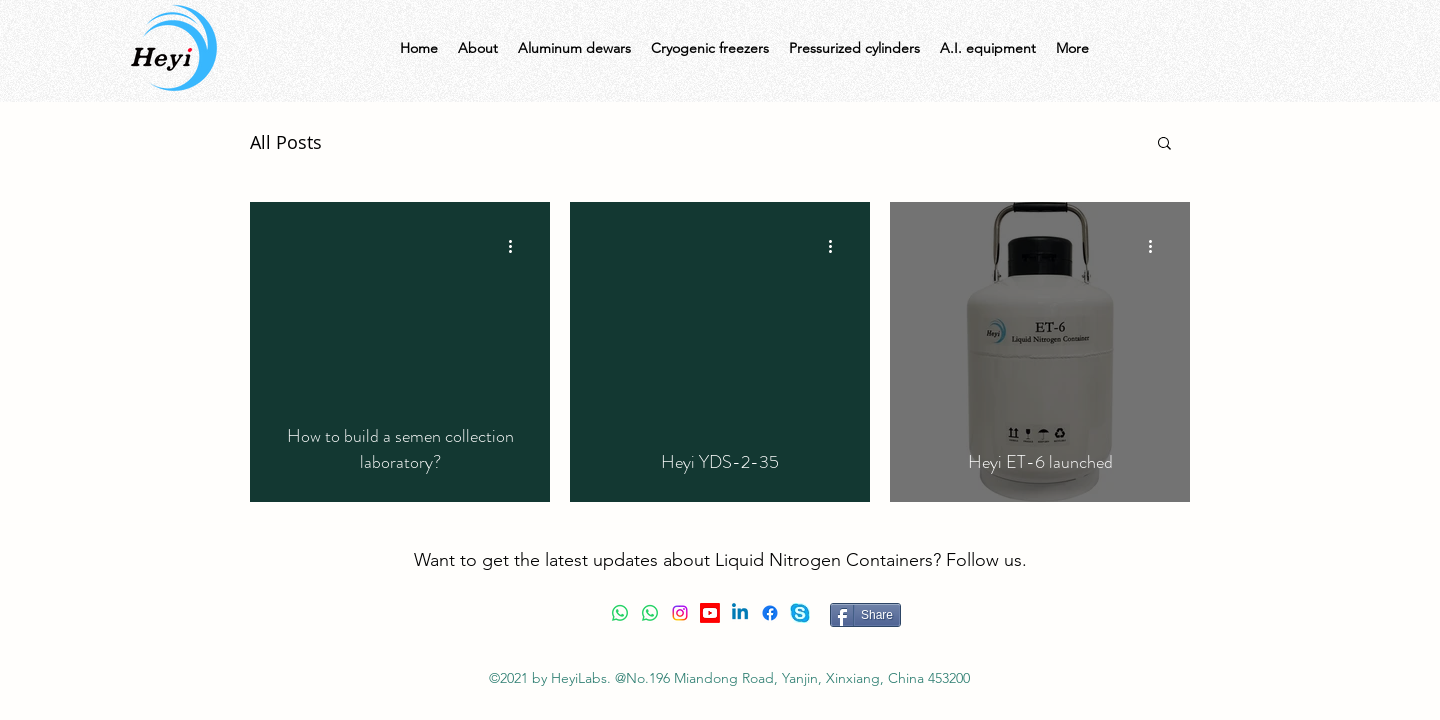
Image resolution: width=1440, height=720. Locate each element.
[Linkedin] (740, 613)
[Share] (865, 615)
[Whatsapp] (620, 613)
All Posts (286, 142)
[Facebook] (770, 613)
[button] (1164, 144)
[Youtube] (710, 613)
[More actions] (517, 246)
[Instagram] (680, 613)
